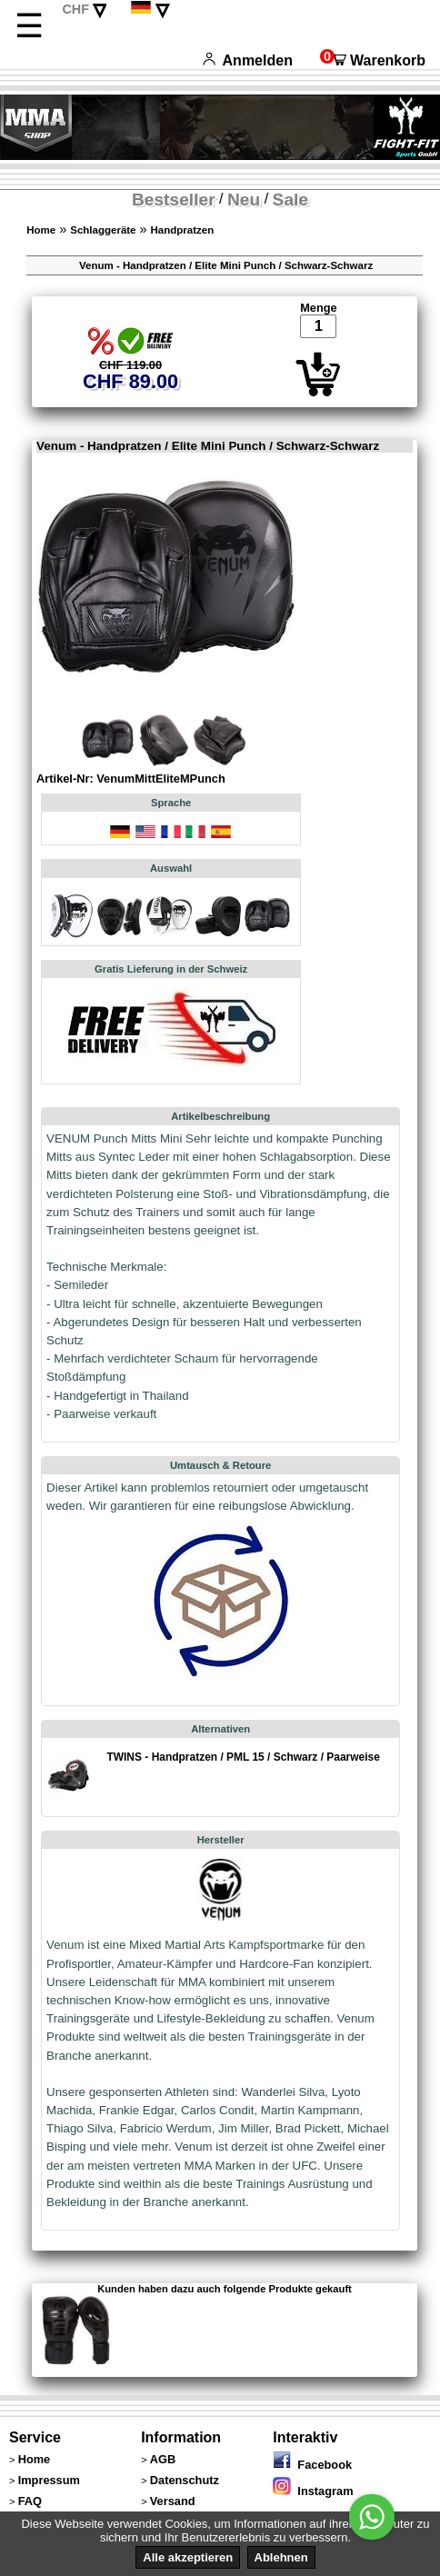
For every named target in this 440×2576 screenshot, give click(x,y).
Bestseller (173, 199)
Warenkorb (372, 60)
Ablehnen (281, 2557)
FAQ (30, 2501)
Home (40, 230)
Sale (290, 199)
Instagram (313, 2491)
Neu (243, 199)
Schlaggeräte (102, 230)
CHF (75, 9)
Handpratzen (183, 230)
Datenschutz (184, 2480)
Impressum (49, 2480)
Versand (172, 2501)
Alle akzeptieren (188, 2557)
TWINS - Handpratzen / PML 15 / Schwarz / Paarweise (242, 1757)
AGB (162, 2459)
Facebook (312, 2464)
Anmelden (247, 60)
